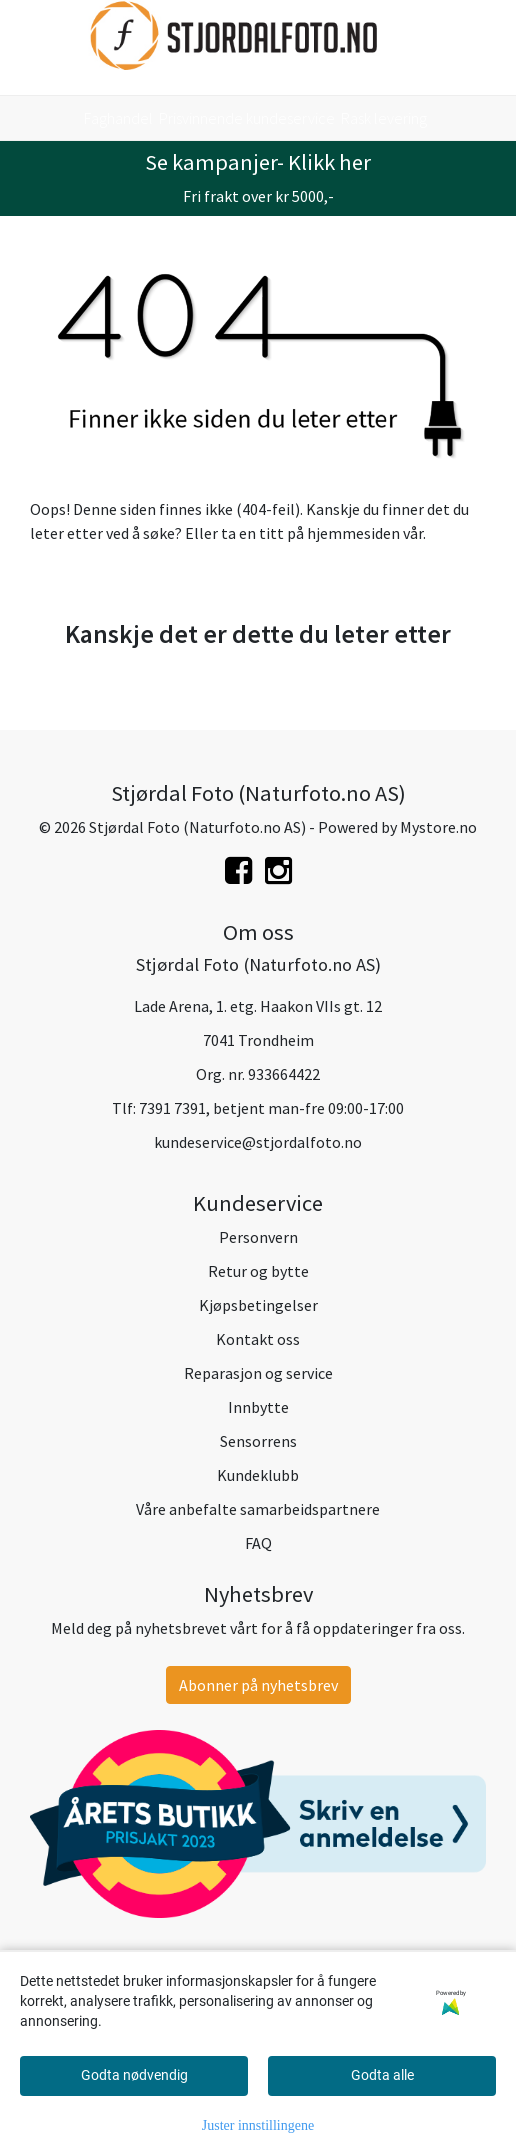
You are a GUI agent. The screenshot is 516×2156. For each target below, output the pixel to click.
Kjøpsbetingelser (258, 1305)
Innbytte (258, 1407)
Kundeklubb (258, 1475)
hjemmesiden (353, 533)
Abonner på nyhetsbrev (258, 1685)
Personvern (258, 1237)
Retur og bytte (258, 1271)
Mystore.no (438, 827)
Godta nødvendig (134, 2075)
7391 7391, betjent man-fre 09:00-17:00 (271, 1108)
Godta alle (382, 2075)
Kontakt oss (258, 1339)
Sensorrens (258, 1441)
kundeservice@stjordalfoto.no (258, 1142)
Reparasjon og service (258, 1373)
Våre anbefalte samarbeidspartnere (258, 1509)
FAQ (258, 1543)
